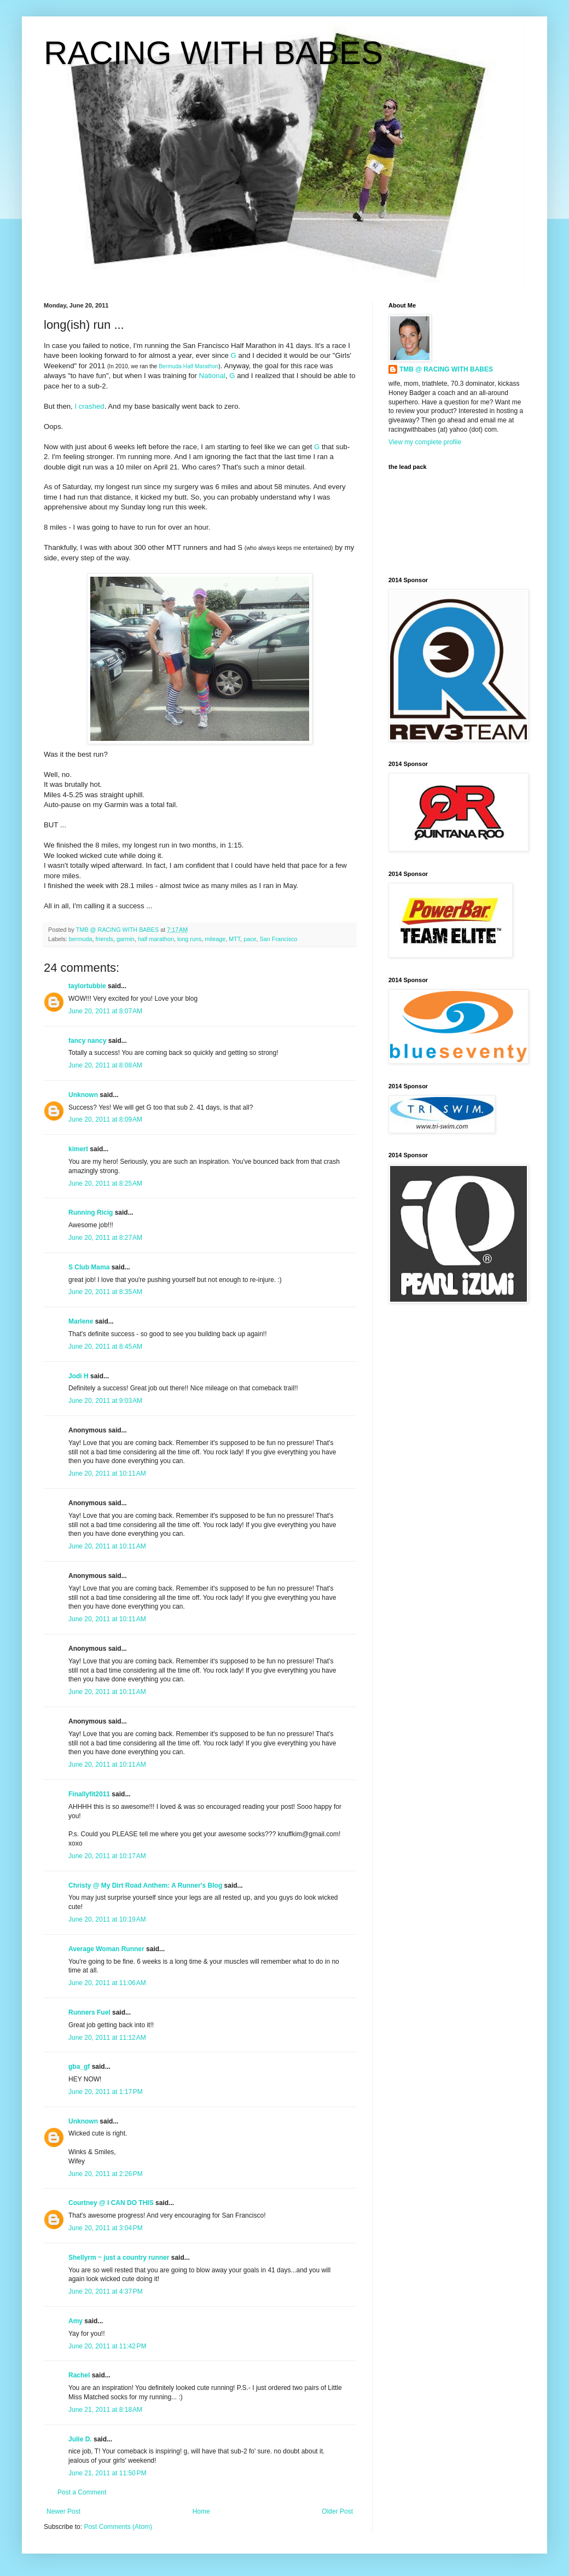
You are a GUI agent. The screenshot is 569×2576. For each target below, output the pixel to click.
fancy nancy (87, 1041)
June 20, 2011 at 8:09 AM (105, 1119)
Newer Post (63, 2511)
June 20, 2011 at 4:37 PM (105, 2291)
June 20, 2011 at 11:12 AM (107, 2037)
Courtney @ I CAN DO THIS (111, 2203)
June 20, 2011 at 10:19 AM (107, 1919)
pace (249, 939)
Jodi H (78, 1376)
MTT (234, 939)
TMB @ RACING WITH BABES (446, 369)
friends (104, 939)
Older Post (337, 2511)
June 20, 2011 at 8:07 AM (105, 1011)
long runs (189, 939)
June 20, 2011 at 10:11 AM (107, 1473)
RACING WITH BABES (213, 52)
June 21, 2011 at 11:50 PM (107, 2473)
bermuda (80, 939)
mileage (215, 939)
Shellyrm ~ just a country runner (118, 2257)
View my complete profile (424, 442)
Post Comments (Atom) (118, 2527)
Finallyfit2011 (89, 1794)
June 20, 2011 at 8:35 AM (105, 1292)
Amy (75, 2321)
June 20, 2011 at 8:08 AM (105, 1065)
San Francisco (279, 939)
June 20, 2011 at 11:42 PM (107, 2346)
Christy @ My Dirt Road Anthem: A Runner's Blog (145, 1885)
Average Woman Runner (106, 1949)
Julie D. (80, 2439)
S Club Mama (88, 1267)
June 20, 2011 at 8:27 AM (105, 1237)
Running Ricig (90, 1212)
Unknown (83, 1095)
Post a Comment (81, 2492)
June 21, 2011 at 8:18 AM (105, 2409)
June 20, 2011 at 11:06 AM (107, 1983)
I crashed (89, 406)
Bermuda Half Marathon (188, 366)
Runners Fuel (89, 2012)
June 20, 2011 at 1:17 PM (105, 2092)
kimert (78, 1149)
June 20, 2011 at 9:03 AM (105, 1401)
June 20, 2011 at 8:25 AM (105, 1183)
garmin (126, 939)
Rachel (79, 2375)
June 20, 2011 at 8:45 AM (105, 1346)
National (212, 376)
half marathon (156, 939)
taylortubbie (87, 986)
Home (201, 2511)
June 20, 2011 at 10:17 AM (107, 1856)
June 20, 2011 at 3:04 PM (105, 2228)
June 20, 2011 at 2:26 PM (105, 2174)
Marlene (80, 1321)
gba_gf (80, 2066)
